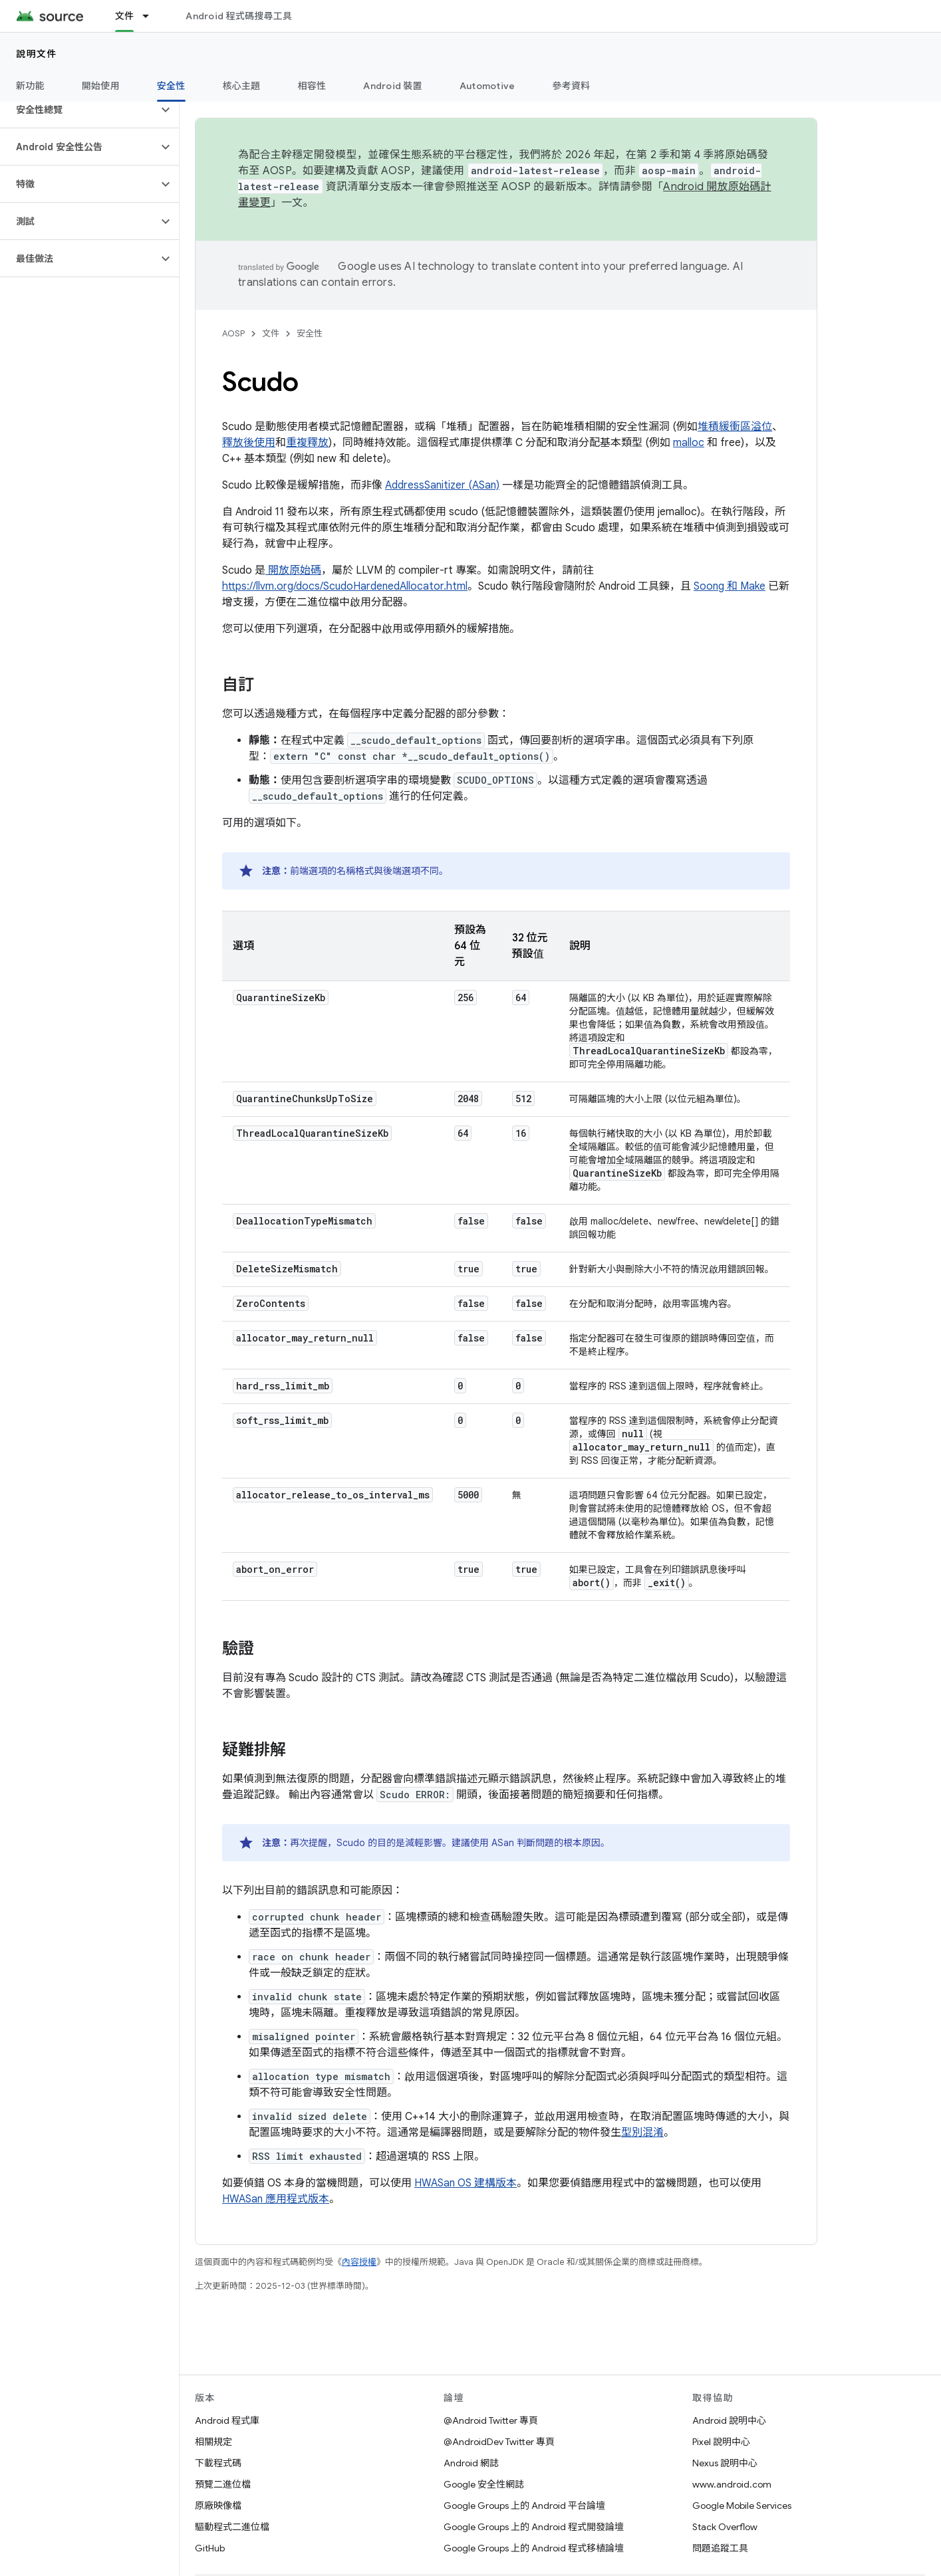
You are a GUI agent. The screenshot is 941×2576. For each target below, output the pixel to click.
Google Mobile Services (741, 2506)
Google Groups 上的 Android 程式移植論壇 (534, 2548)
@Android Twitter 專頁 (491, 2420)
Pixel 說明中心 (721, 2442)
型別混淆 (642, 2132)
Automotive (487, 86)
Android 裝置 (392, 86)
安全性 (310, 333)
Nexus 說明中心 (724, 2463)
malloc (688, 442)
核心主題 (242, 86)
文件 (270, 333)
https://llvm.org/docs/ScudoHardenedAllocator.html (345, 586)
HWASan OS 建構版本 (465, 2183)
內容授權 (359, 2262)
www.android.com (731, 2484)
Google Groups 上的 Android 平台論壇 (524, 2506)
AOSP (233, 333)
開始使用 (101, 86)
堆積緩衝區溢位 (735, 426)
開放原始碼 (293, 570)
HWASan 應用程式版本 (275, 2199)
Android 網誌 (471, 2463)
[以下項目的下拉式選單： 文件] (152, 16)
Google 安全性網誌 (484, 2484)
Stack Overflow (724, 2527)
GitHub (210, 2548)
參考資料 (571, 86)
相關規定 (213, 2442)
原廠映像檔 (218, 2506)
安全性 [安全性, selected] (171, 86)
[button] (79, 109)
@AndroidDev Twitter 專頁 (499, 2442)
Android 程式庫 (227, 2420)
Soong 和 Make (729, 586)
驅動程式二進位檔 (232, 2527)
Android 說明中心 (729, 2420)
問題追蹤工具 (720, 2548)
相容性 (312, 86)
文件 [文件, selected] (124, 16)
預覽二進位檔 (223, 2484)
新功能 (30, 86)
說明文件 (36, 54)
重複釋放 (307, 442)
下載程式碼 (218, 2463)
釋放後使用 (248, 442)
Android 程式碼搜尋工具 (239, 16)
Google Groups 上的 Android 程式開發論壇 (534, 2527)
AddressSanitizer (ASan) (442, 485)
